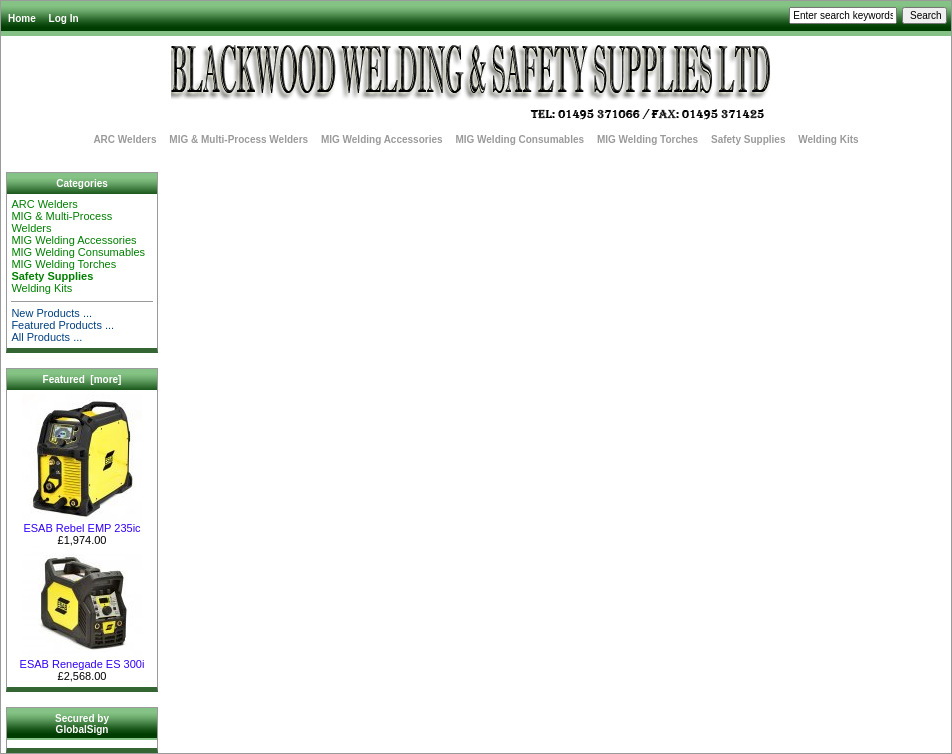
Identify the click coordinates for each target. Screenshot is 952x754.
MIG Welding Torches (647, 139)
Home (22, 18)
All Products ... (46, 337)
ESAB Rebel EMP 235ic (82, 523)
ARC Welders (124, 139)
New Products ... (51, 313)
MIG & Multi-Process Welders (238, 139)
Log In (64, 18)
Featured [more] (82, 379)
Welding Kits (828, 139)
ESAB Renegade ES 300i (82, 659)
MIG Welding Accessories (382, 139)
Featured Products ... (62, 325)
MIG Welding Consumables (519, 139)
